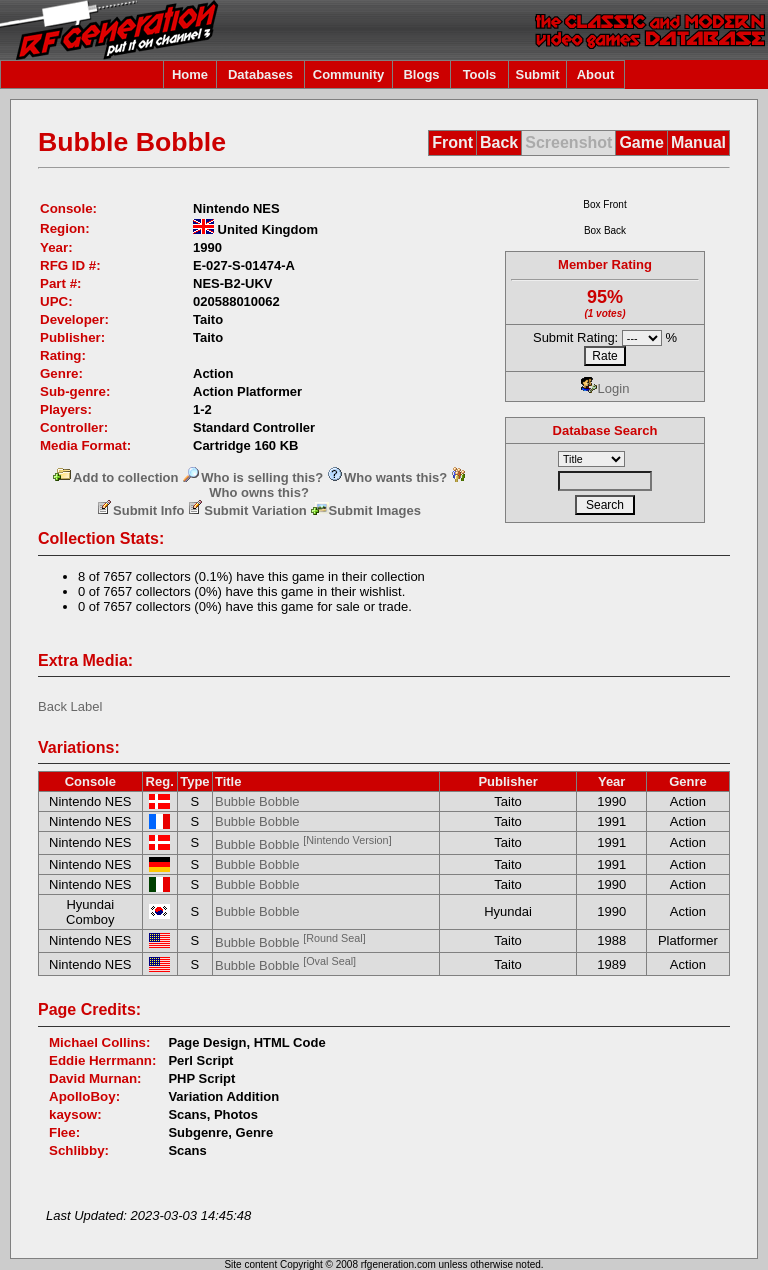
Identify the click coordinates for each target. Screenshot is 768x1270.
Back (499, 142)
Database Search (605, 430)
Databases (260, 74)
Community (349, 74)
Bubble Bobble (257, 801)
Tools (480, 74)
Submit (537, 74)
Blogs (421, 74)
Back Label (70, 706)
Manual (698, 142)
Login (605, 388)
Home (190, 74)
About (596, 74)
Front (452, 142)
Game (641, 142)
